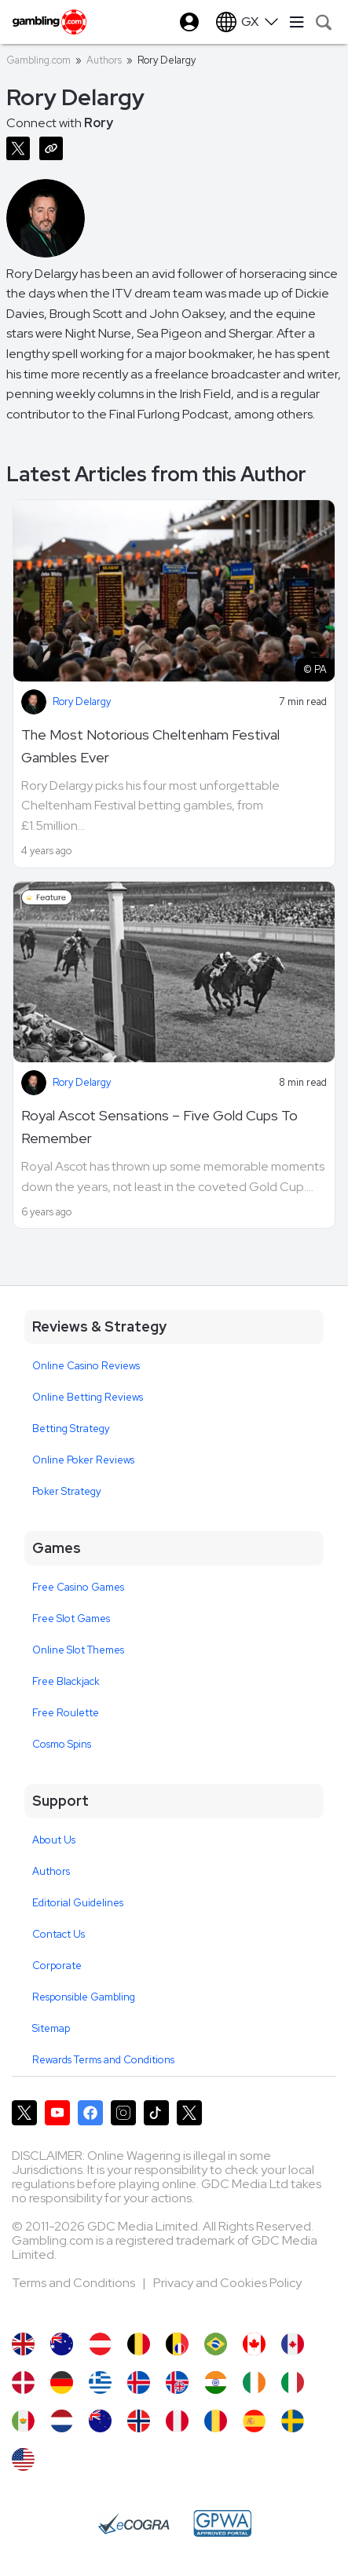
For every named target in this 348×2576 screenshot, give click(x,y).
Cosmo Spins (61, 1744)
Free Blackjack (66, 1681)
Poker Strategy (66, 1491)
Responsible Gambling (83, 1997)
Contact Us (58, 1934)
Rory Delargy (82, 701)
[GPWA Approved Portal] (222, 2523)
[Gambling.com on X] (24, 2112)
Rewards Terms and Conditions (103, 2059)
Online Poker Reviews (83, 1460)
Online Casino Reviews (86, 1365)
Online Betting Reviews (87, 1397)
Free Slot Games (71, 1618)
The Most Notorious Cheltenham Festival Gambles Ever (150, 745)
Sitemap (51, 2028)
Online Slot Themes (78, 1650)
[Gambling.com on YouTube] (57, 2112)
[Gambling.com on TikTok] (156, 2112)
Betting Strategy (71, 1428)
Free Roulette (65, 1712)
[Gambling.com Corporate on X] (189, 2112)
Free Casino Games (78, 1587)
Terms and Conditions (74, 2283)
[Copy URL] (54, 147)
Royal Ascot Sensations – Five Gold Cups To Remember (159, 1126)
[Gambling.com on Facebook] (90, 2112)
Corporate (57, 1965)
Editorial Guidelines (77, 1902)
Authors (104, 60)
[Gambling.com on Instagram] (123, 2112)
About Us (53, 1840)
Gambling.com (38, 60)
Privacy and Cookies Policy (227, 2283)
